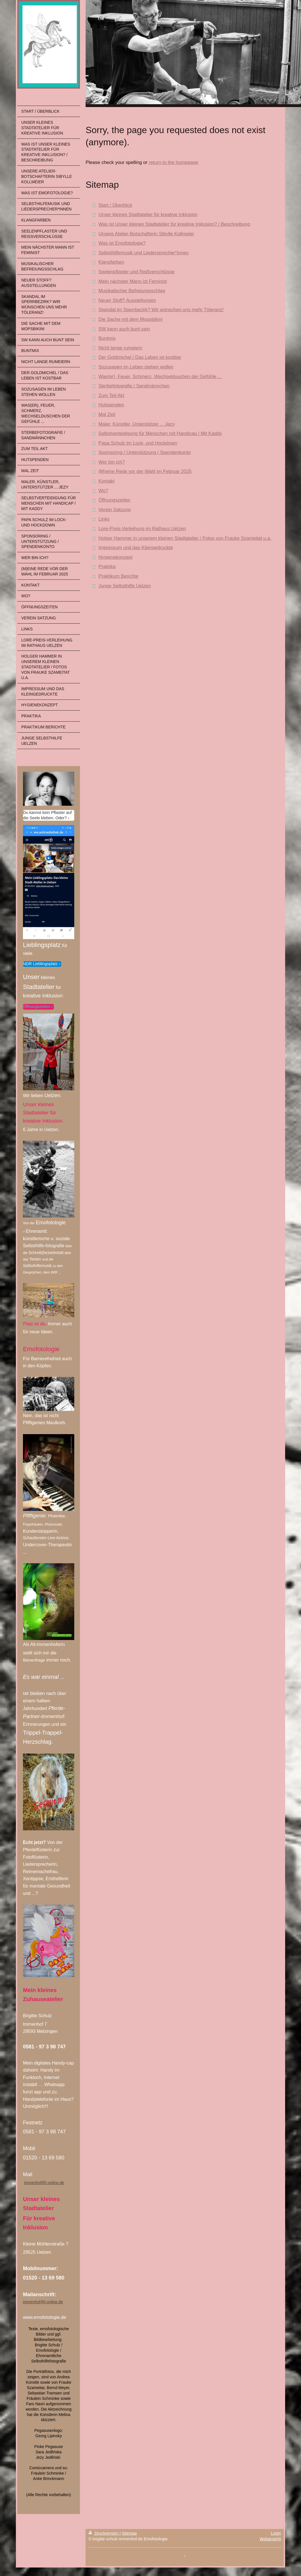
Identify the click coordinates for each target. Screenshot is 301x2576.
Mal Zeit (106, 414)
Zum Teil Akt (111, 395)
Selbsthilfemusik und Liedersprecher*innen (143, 252)
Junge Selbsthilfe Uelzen (124, 585)
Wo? (103, 490)
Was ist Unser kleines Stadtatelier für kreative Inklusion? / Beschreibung (174, 224)
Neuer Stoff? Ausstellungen (127, 300)
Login (276, 2533)
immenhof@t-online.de (44, 2182)
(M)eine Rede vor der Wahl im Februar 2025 (145, 471)
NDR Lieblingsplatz (40, 963)
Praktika (107, 566)
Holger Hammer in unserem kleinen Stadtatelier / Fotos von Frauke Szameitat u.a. (184, 538)
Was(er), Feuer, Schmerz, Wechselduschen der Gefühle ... (160, 376)
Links (103, 519)
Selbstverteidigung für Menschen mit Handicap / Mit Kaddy (160, 433)
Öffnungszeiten (36, 1006)
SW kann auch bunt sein (124, 329)
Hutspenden (111, 405)
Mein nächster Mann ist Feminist (132, 281)
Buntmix (107, 338)
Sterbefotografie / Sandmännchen (133, 386)
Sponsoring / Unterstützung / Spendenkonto (144, 452)
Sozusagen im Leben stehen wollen (135, 367)
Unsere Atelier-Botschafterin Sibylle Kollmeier (146, 233)
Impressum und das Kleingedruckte (135, 547)
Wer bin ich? (111, 462)
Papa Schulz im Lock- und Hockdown (137, 443)
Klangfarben (111, 262)
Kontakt (106, 481)
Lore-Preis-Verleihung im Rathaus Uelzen (142, 528)
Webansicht (270, 2539)
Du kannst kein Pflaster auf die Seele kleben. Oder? (47, 815)
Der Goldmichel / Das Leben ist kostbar (139, 357)
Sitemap (129, 2533)
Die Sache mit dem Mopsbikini (130, 319)
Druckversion (104, 2533)
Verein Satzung (114, 509)
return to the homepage (173, 162)
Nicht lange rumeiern (120, 348)
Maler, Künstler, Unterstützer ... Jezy (136, 424)
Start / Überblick (115, 205)
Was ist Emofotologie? (121, 243)
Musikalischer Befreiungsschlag (131, 290)
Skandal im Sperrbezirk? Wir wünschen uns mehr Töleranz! (161, 309)
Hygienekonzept (115, 557)
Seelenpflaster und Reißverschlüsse (136, 271)
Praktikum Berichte (118, 576)
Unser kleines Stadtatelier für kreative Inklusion (148, 214)
